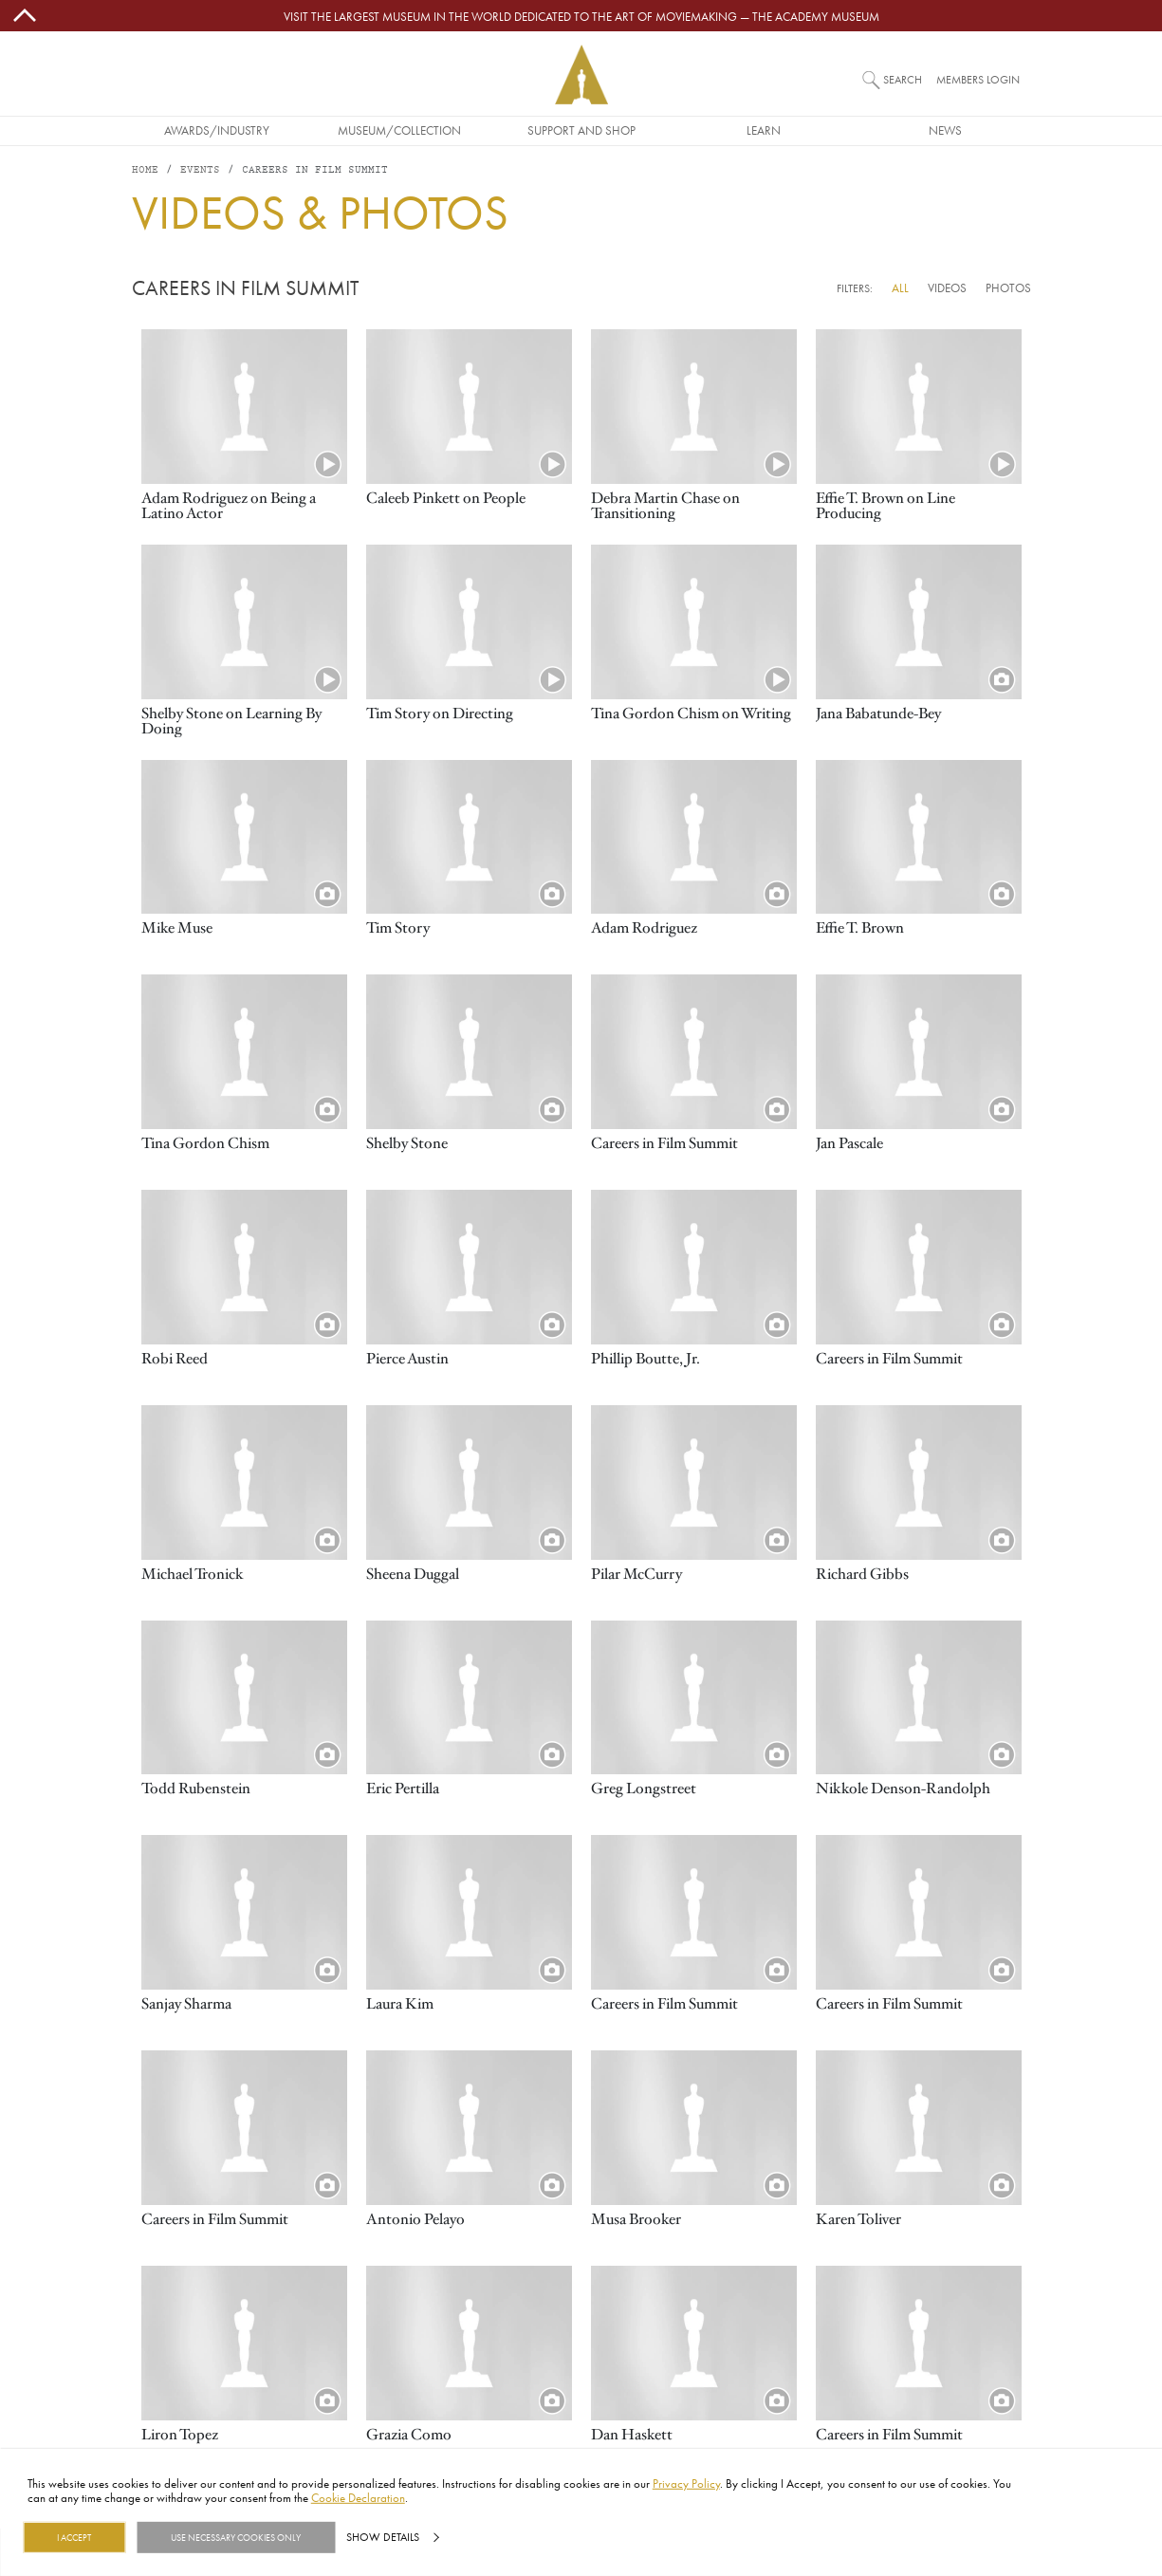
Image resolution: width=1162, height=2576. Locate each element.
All (900, 287)
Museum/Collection (399, 130)
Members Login (978, 79)
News (945, 130)
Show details (382, 2537)
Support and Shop (581, 130)
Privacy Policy (686, 2483)
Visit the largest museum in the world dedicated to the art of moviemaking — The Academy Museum (581, 16)
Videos (947, 287)
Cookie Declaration (358, 2497)
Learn (764, 130)
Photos (1008, 287)
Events (200, 170)
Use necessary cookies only (236, 2537)
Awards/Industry (216, 130)
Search (902, 79)
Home (145, 170)
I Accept (74, 2537)
